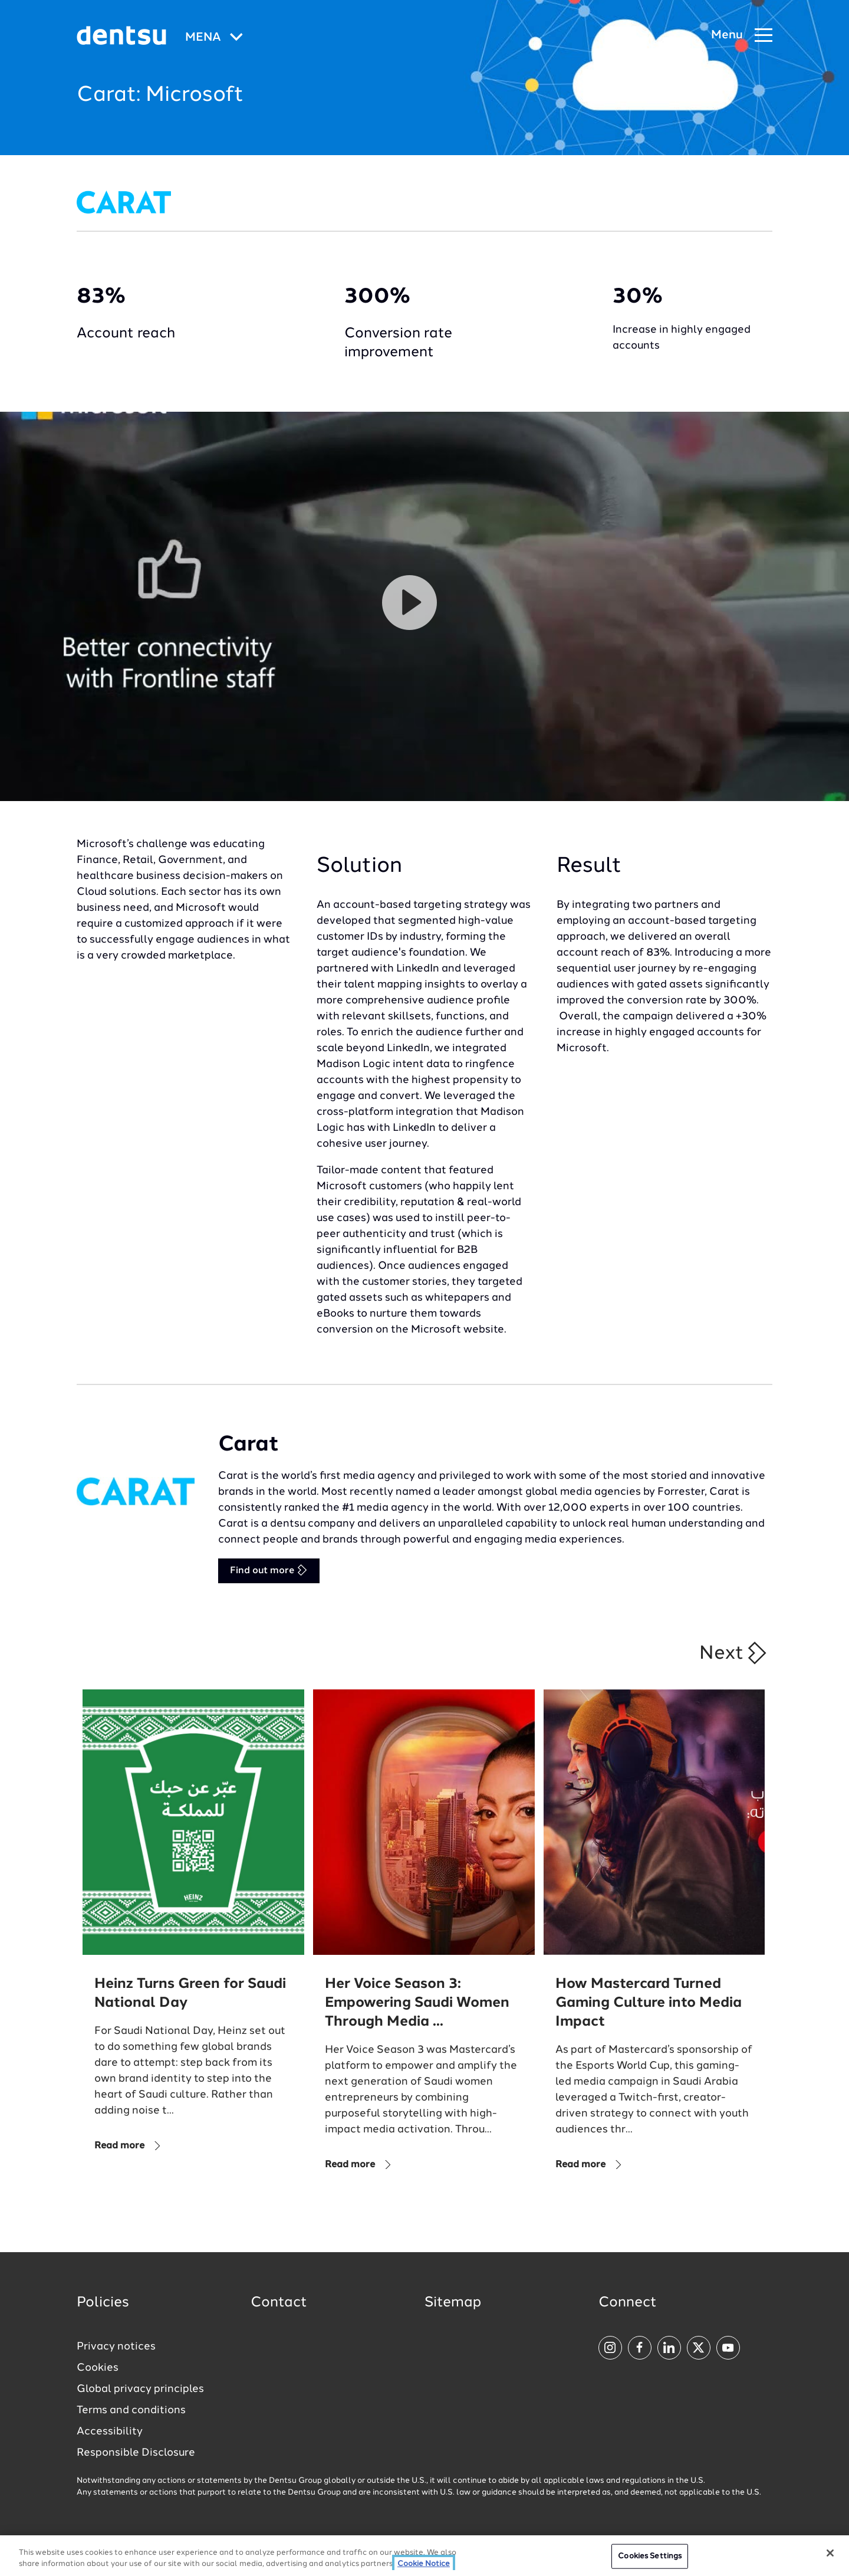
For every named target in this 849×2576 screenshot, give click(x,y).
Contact (279, 2303)
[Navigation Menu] (741, 35)
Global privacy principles (140, 2389)
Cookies (98, 2367)
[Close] (830, 2553)
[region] (424, 2555)
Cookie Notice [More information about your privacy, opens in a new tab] (423, 2564)
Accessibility (110, 2431)
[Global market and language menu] (214, 38)
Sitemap (452, 2303)
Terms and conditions (131, 2410)
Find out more (269, 1570)
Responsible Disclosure (136, 2452)
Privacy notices (116, 2346)
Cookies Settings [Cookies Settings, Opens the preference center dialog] (650, 2556)
